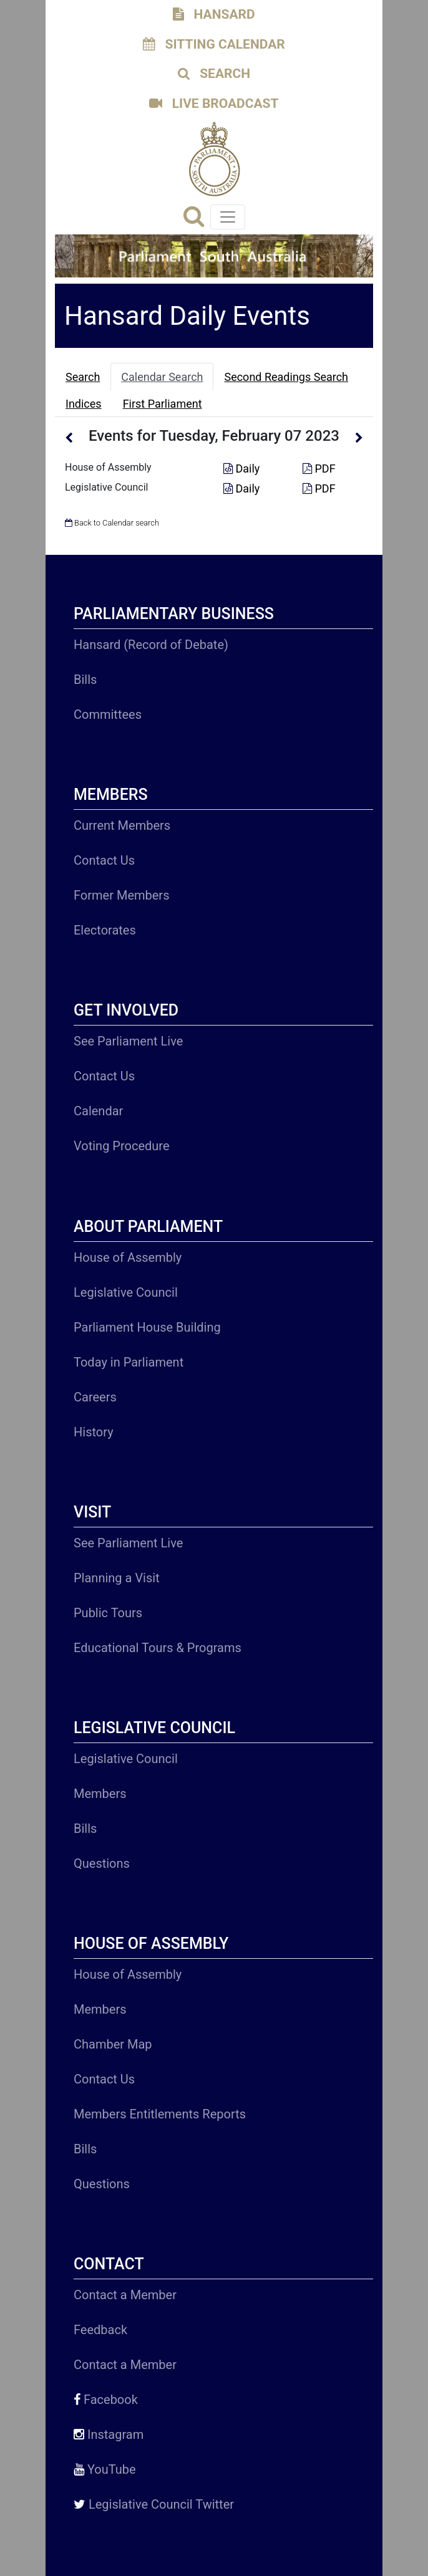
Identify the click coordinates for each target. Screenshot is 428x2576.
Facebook (106, 2399)
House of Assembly (108, 467)
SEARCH (214, 73)
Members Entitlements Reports (160, 2114)
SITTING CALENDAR (214, 44)
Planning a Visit (117, 1577)
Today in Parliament (128, 1362)
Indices (84, 403)
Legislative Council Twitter (154, 2504)
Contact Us (104, 860)
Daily (241, 468)
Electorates (105, 930)
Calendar (98, 1110)
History (94, 1432)
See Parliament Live (128, 1041)
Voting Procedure (122, 1145)
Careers (95, 1397)
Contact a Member (125, 2294)
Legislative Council (106, 487)
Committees (108, 714)
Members (100, 1793)
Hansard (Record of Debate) (151, 644)
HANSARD (214, 14)
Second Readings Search (286, 376)
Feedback (100, 2329)
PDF (319, 468)
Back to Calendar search (112, 522)
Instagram (108, 2434)
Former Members (121, 895)
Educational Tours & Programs (157, 1647)
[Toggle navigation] (227, 216)
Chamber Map (113, 2044)
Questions (102, 1863)
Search (83, 376)
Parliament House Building (147, 1327)
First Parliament (162, 403)
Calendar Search (162, 376)
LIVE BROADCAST (213, 103)
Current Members (122, 825)
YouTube (105, 2469)
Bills (85, 679)
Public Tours (108, 1612)
